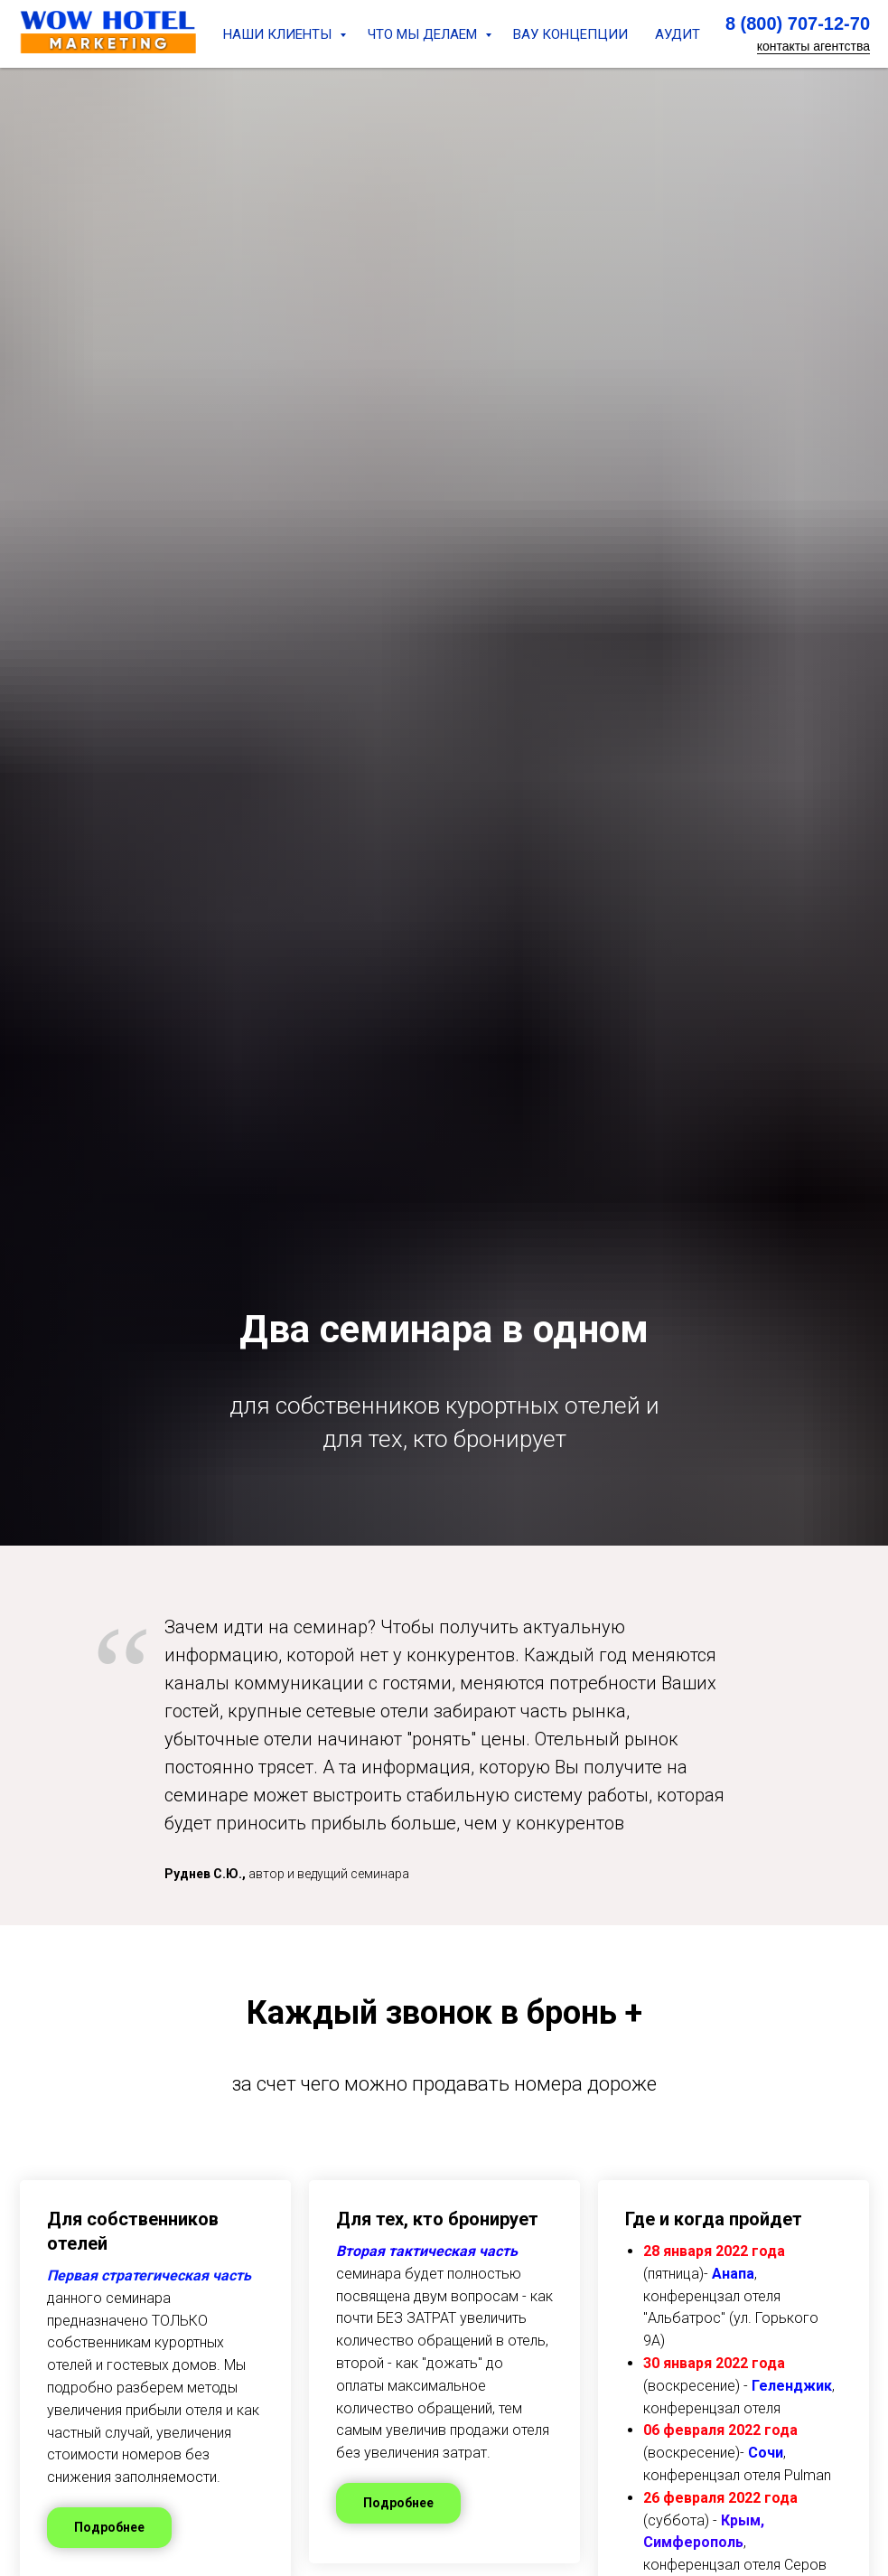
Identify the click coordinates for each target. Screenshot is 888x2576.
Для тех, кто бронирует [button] (437, 2219)
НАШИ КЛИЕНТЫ (279, 34)
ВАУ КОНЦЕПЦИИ (570, 34)
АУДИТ (677, 34)
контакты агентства (813, 46)
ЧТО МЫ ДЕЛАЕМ (424, 34)
